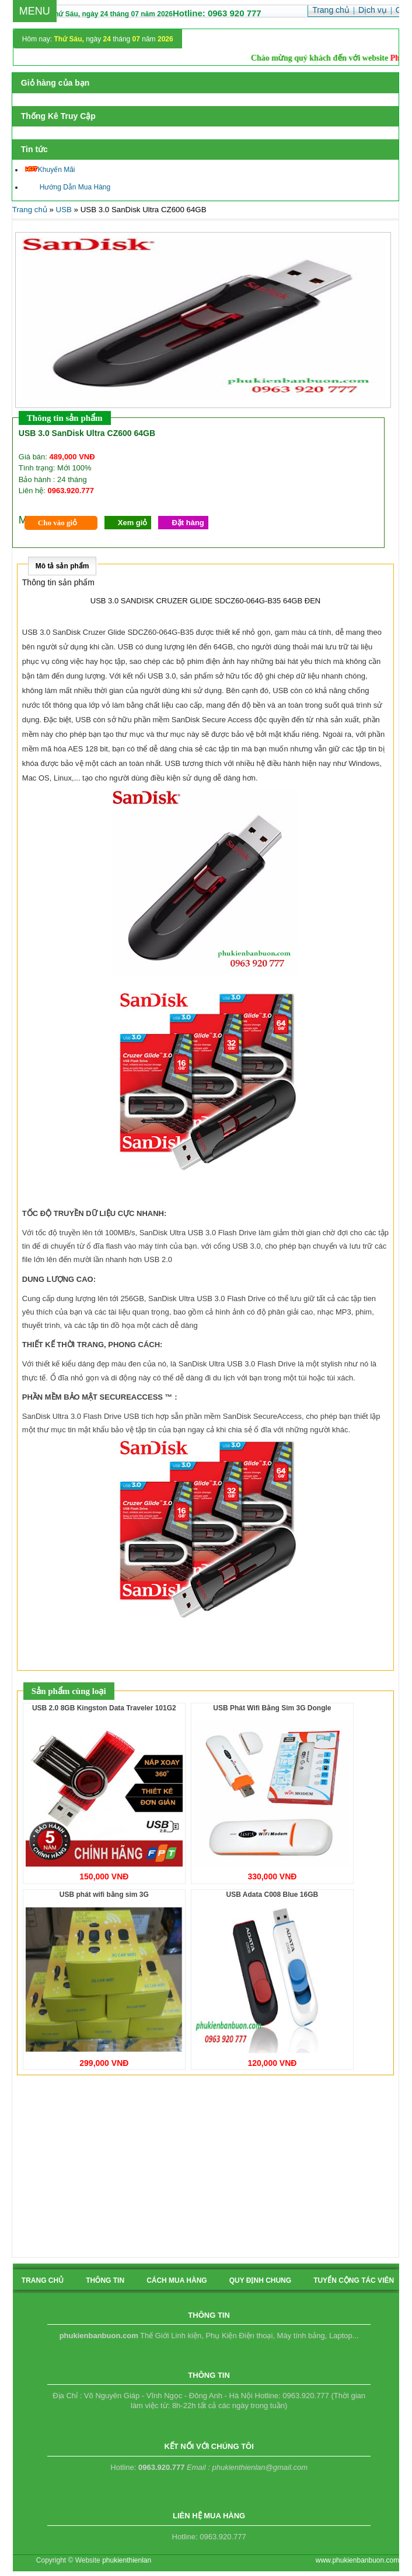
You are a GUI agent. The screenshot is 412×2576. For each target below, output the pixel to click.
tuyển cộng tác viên (353, 2280)
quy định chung (260, 2280)
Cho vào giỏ (57, 522)
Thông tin (105, 2280)
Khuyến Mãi (50, 170)
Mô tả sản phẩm (62, 566)
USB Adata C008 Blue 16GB (272, 1894)
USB (64, 209)
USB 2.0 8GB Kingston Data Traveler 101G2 (104, 1708)
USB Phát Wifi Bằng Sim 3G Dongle (272, 1708)
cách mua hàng (176, 2280)
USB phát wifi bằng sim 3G (104, 1894)
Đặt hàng (188, 522)
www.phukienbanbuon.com (357, 2560)
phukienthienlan (126, 2560)
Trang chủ (29, 209)
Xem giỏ (133, 522)
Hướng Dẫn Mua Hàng (67, 187)
